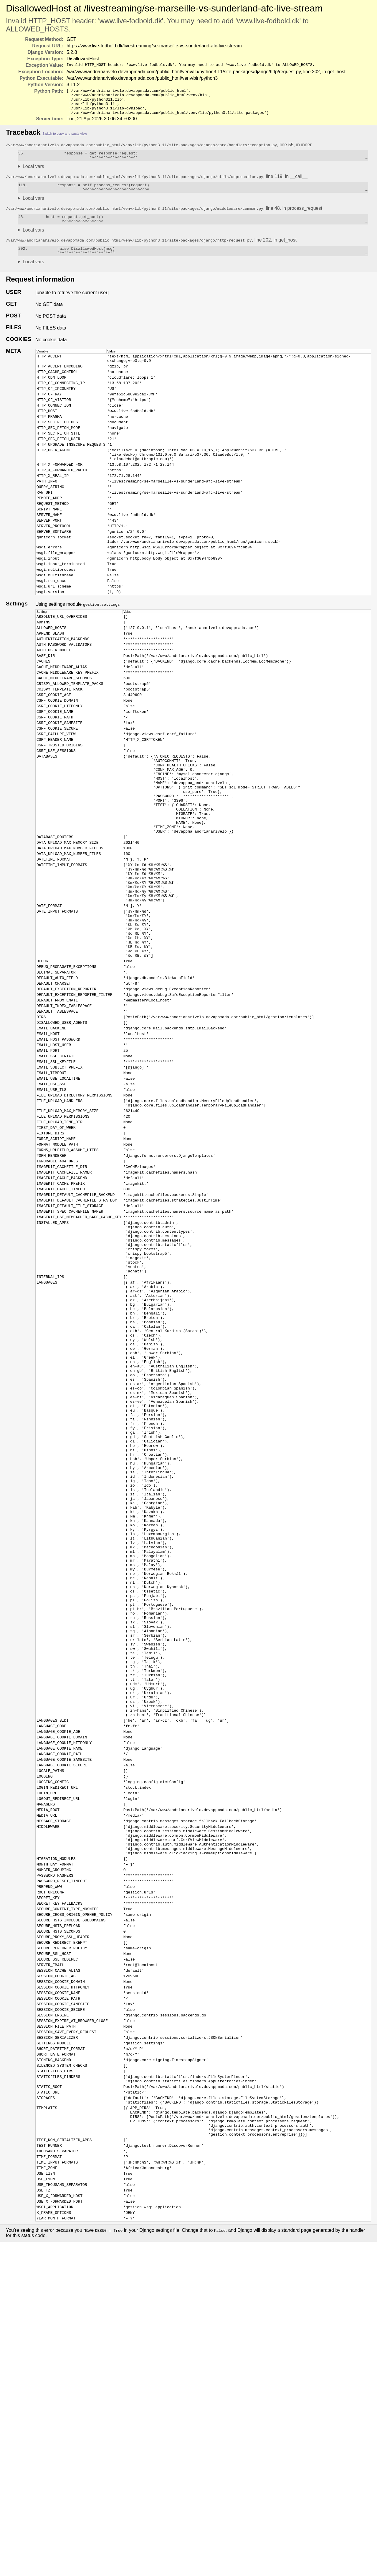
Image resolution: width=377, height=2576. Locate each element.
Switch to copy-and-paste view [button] (64, 139)
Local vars (33, 173)
